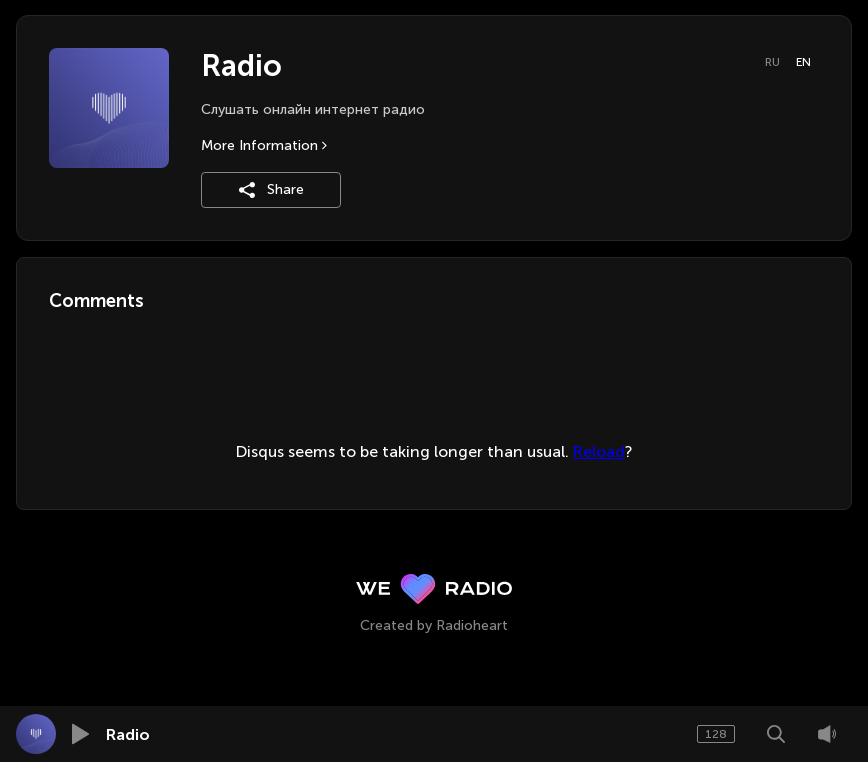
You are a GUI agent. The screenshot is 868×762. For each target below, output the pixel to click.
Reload (599, 451)
